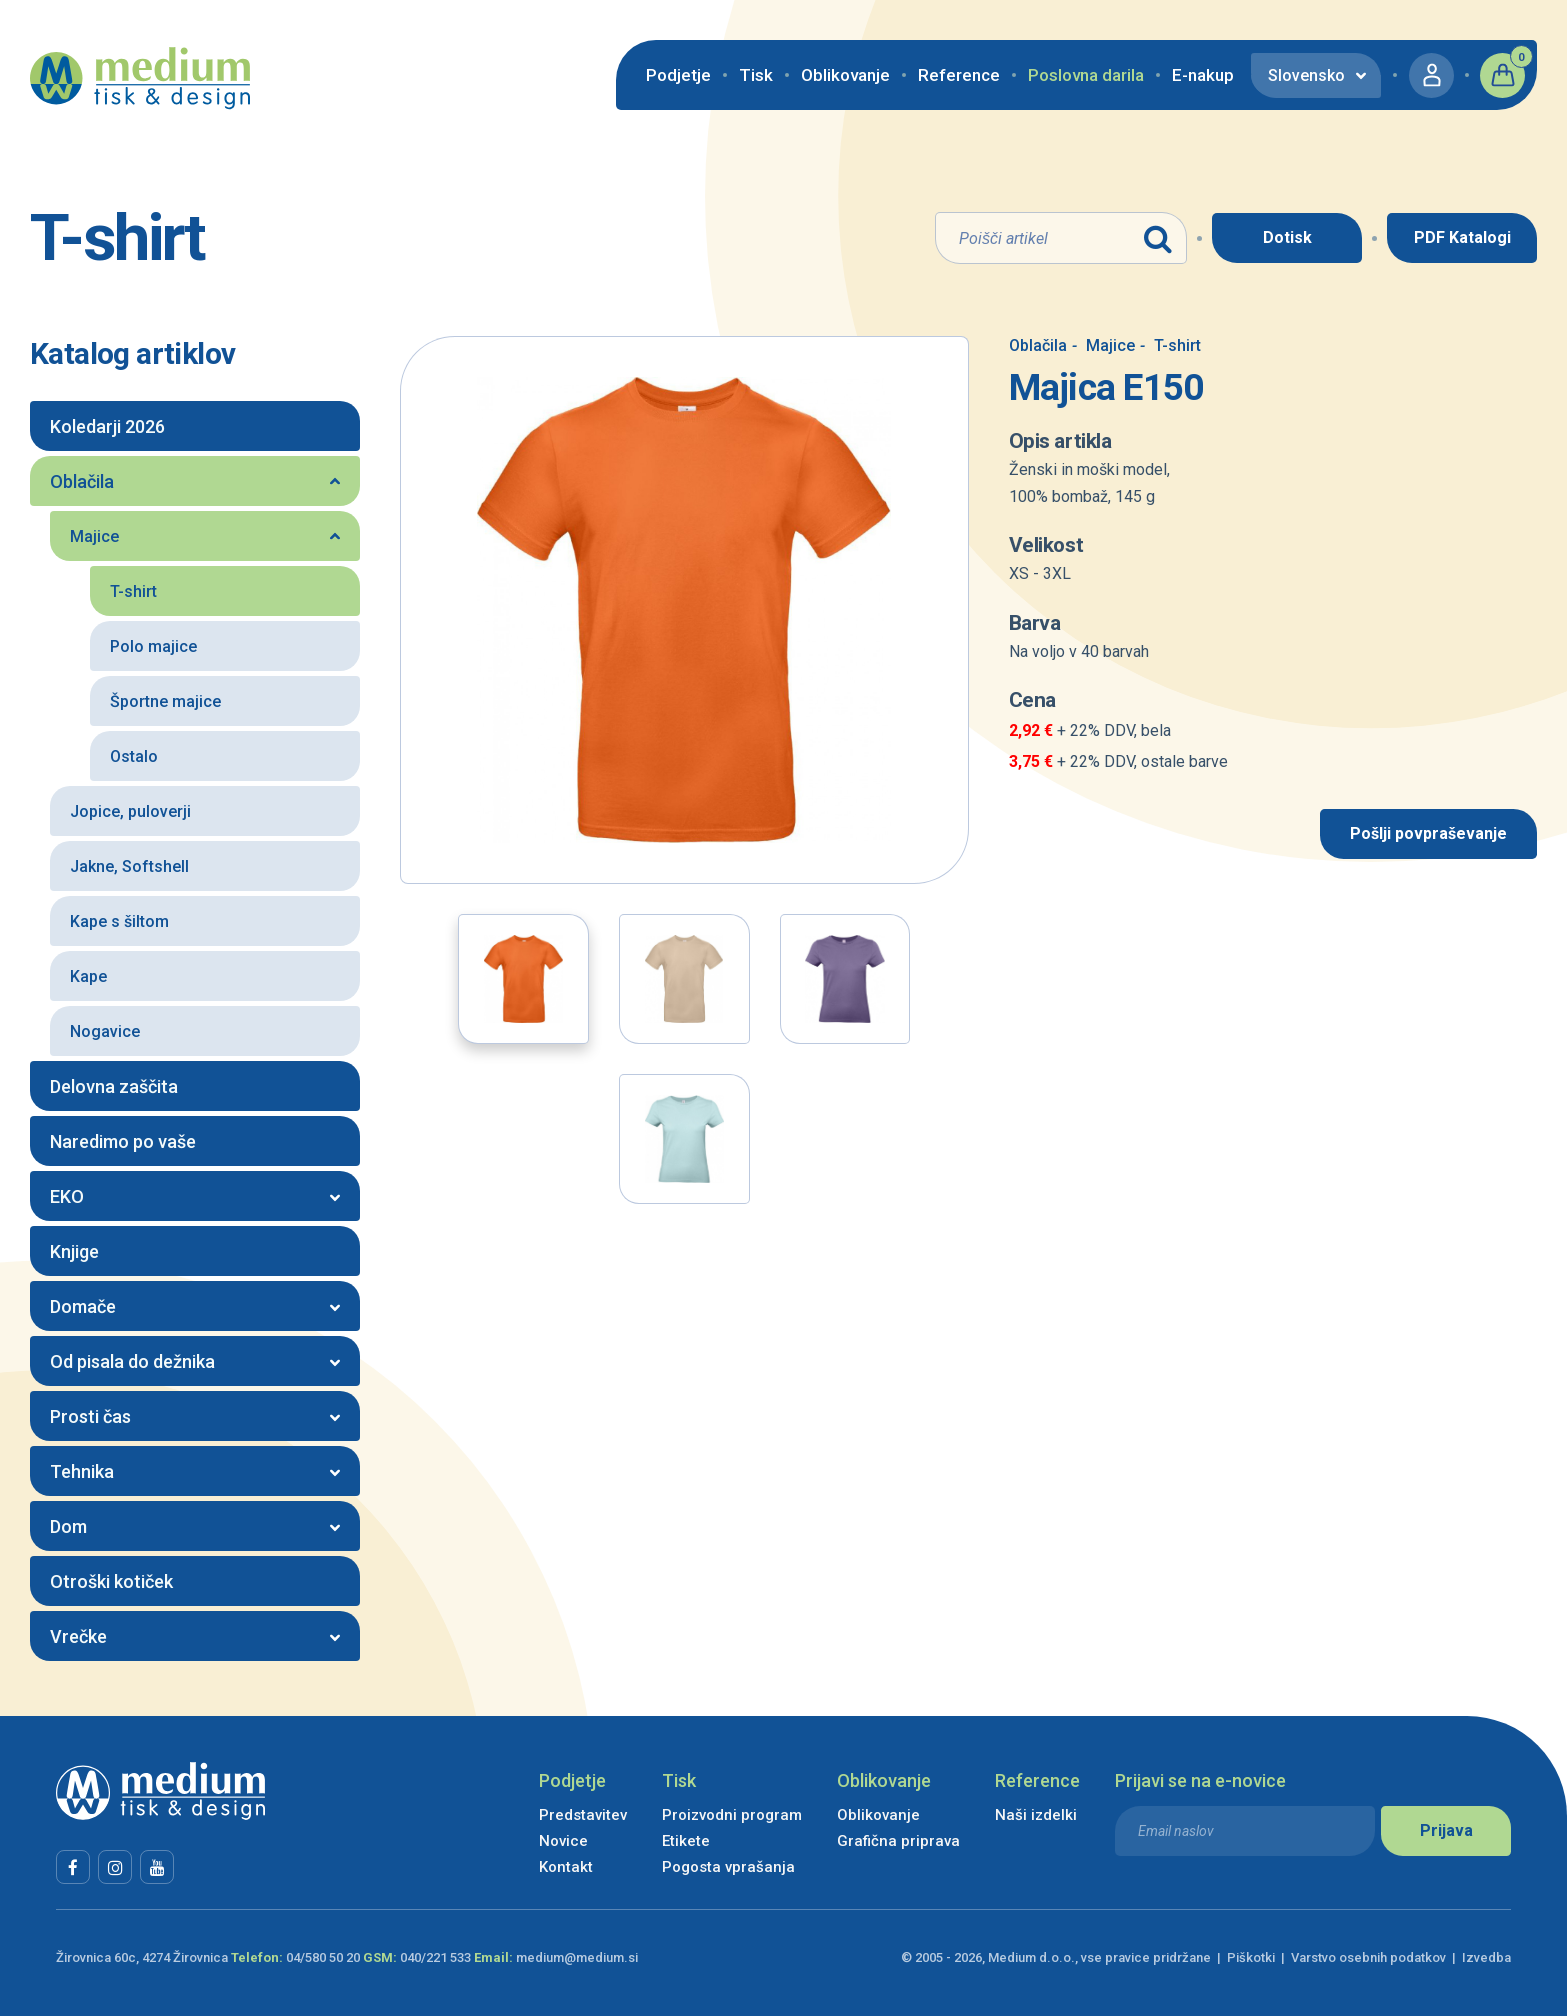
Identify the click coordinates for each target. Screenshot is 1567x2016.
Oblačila (1038, 345)
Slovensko (1306, 75)
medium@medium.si (577, 1957)
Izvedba (1486, 1957)
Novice (563, 1841)
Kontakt (566, 1867)
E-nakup (1203, 75)
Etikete (686, 1841)
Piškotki (1251, 1957)
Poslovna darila (1086, 75)
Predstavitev (583, 1815)
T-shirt (1170, 345)
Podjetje (678, 75)
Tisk (756, 75)
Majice (1103, 345)
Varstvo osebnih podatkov (1368, 1957)
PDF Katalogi (1462, 237)
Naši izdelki (1036, 1815)
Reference (959, 75)
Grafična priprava (898, 1841)
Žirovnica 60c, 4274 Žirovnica (142, 1957)
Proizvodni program (732, 1815)
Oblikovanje (845, 75)
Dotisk (1287, 237)
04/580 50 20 (323, 1957)
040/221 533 (435, 1957)
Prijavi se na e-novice (1200, 1780)
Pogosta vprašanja (728, 1867)
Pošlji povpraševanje (1428, 833)
